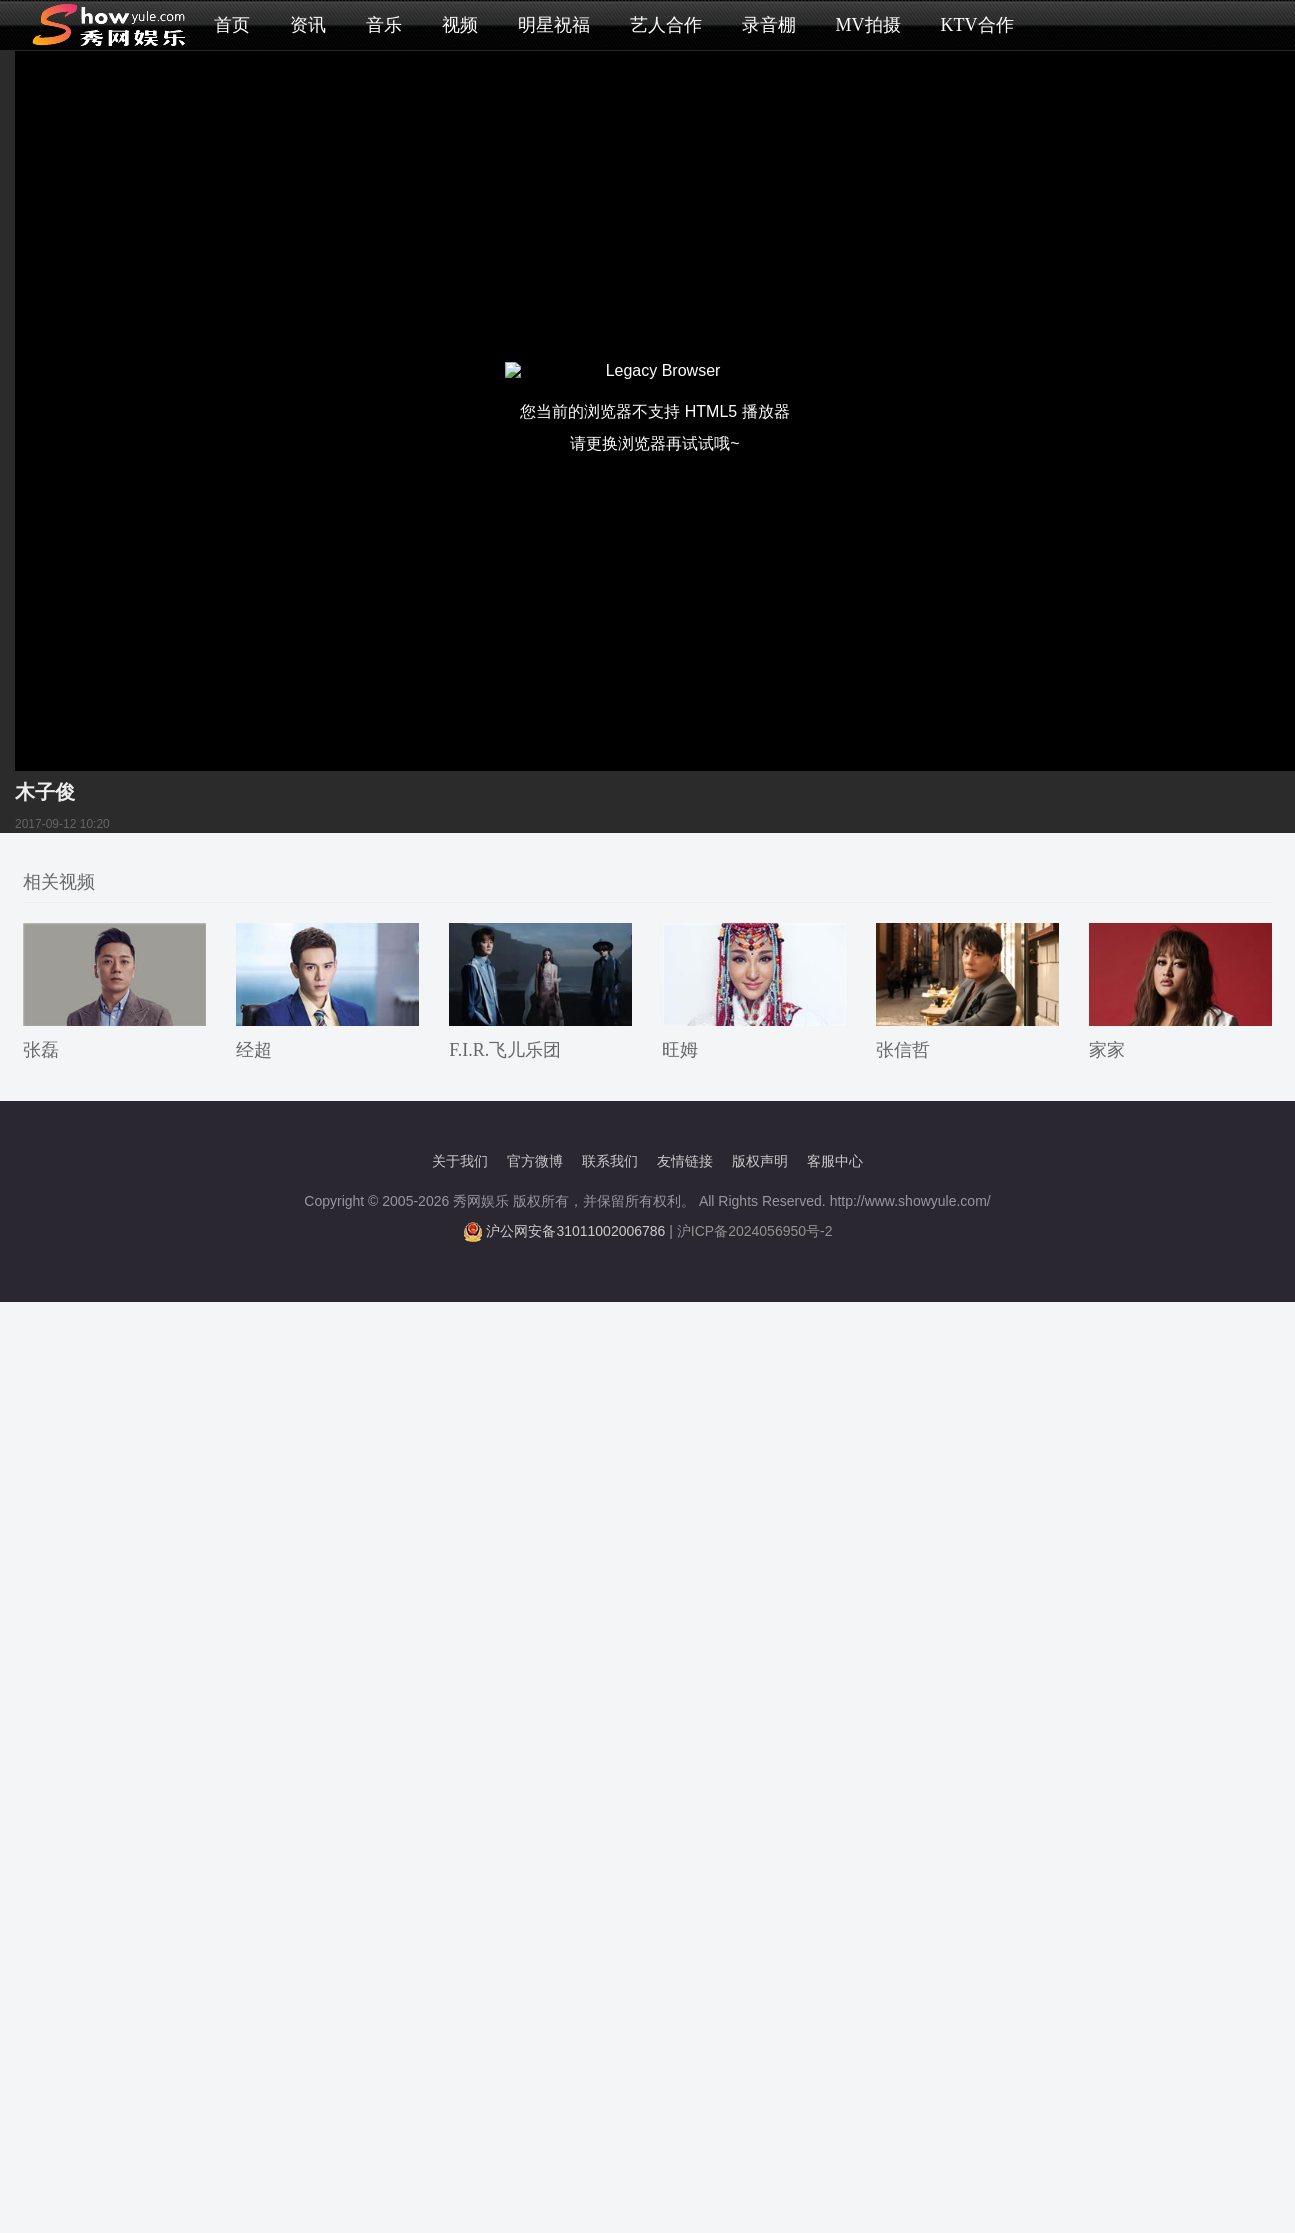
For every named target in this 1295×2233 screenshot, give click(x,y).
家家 (1107, 1050)
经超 (254, 1050)
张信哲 (903, 1050)
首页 (232, 25)
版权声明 (760, 1161)
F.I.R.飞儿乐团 (505, 1050)
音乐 (384, 25)
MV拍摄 (868, 25)
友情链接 (685, 1161)
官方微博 (535, 1161)
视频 (460, 25)
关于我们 (460, 1161)
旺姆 (680, 1050)
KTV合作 (977, 25)
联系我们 (610, 1161)
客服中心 (835, 1161)
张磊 (41, 1050)
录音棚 (769, 25)
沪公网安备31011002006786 (575, 1231)
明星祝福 (554, 25)
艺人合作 (666, 25)
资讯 (308, 25)
